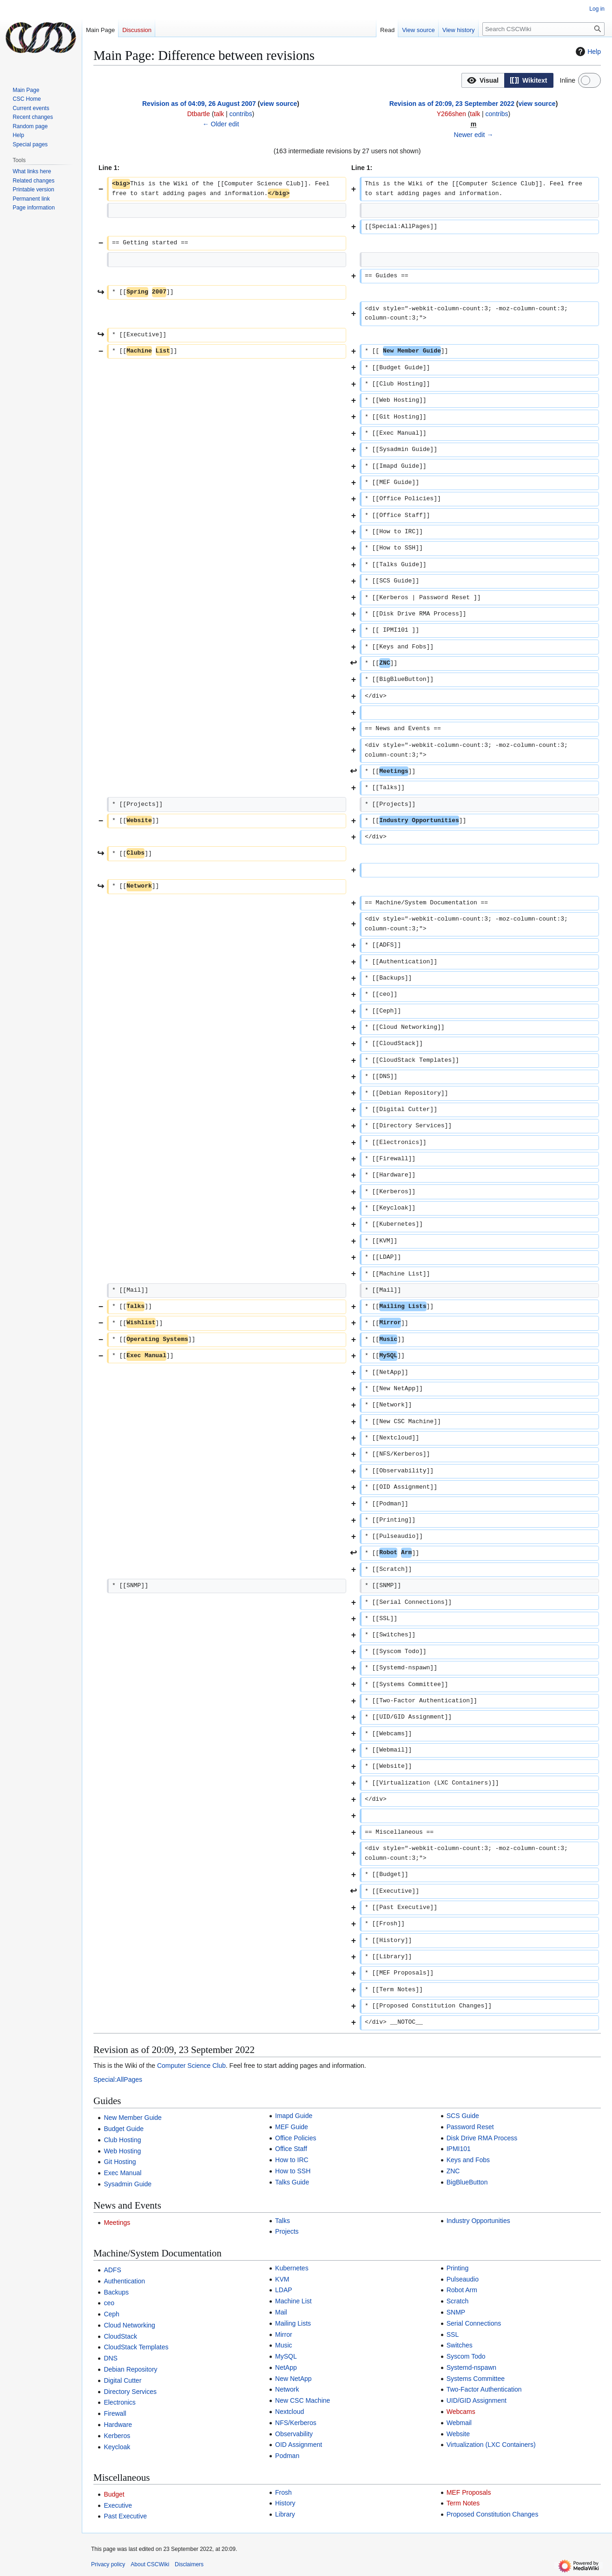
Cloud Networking (129, 2325)
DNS (111, 2358)
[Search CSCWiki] (543, 29)
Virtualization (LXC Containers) (491, 2444)
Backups (116, 2292)
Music (283, 2345)
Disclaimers (189, 2564)
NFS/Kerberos (295, 2422)
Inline (567, 80)
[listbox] (507, 80)
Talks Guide (292, 2182)
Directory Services (130, 2391)
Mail (281, 2312)
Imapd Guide (293, 2115)
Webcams (461, 2411)
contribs (241, 114)
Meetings (117, 2222)
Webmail (459, 2422)
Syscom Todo (466, 2356)
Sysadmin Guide (127, 2184)
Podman (287, 2455)
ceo (109, 2303)
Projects (287, 2231)
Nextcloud (289, 2411)
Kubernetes (292, 2268)
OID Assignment (298, 2444)
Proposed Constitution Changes (493, 2514)
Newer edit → (474, 134)
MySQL (286, 2356)
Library (285, 2514)
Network (287, 2389)
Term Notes (463, 2503)
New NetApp (293, 2378)
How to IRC (292, 2160)
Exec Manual (122, 2173)
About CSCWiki (150, 2564)
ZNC (453, 2171)
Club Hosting (122, 2140)
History (285, 2503)
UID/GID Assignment (477, 2400)
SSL (453, 2334)
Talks (282, 2220)
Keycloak (117, 2447)
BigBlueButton (467, 2182)
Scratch (457, 2301)
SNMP (456, 2312)
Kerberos (117, 2435)
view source (278, 103)
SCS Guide (463, 2115)
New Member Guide (133, 2117)
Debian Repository (130, 2369)
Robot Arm (462, 2290)
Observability (294, 2434)
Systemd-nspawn (471, 2367)
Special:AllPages (117, 2079)
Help (587, 51)
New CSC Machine (302, 2400)
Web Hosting (122, 2151)
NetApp (286, 2367)
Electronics (119, 2402)
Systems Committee (476, 2378)
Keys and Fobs (468, 2160)
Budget (114, 2494)
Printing (457, 2268)
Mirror (283, 2334)
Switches (460, 2345)
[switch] (589, 80)
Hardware (118, 2424)
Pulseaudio (463, 2279)
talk (219, 114)
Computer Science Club (191, 2065)
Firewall (115, 2413)
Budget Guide (124, 2128)
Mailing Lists (293, 2323)
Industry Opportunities (478, 2220)
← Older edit (221, 124)
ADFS (112, 2270)
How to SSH (292, 2171)
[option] (482, 80)
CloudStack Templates (136, 2347)
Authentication (124, 2281)
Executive (118, 2505)
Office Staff (291, 2148)
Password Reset (470, 2127)
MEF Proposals (469, 2492)
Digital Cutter (122, 2380)
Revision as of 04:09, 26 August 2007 (199, 103)
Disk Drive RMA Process (482, 2138)
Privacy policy (108, 2564)
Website (458, 2434)
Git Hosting (120, 2161)
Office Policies (295, 2138)
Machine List (293, 2301)
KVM (282, 2279)
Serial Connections (474, 2323)
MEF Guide (291, 2127)
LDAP (283, 2290)
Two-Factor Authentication (484, 2389)
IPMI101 (459, 2148)
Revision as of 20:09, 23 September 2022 (451, 103)
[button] (483, 80)
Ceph (111, 2314)
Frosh (283, 2492)
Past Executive (125, 2516)
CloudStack (120, 2336)
